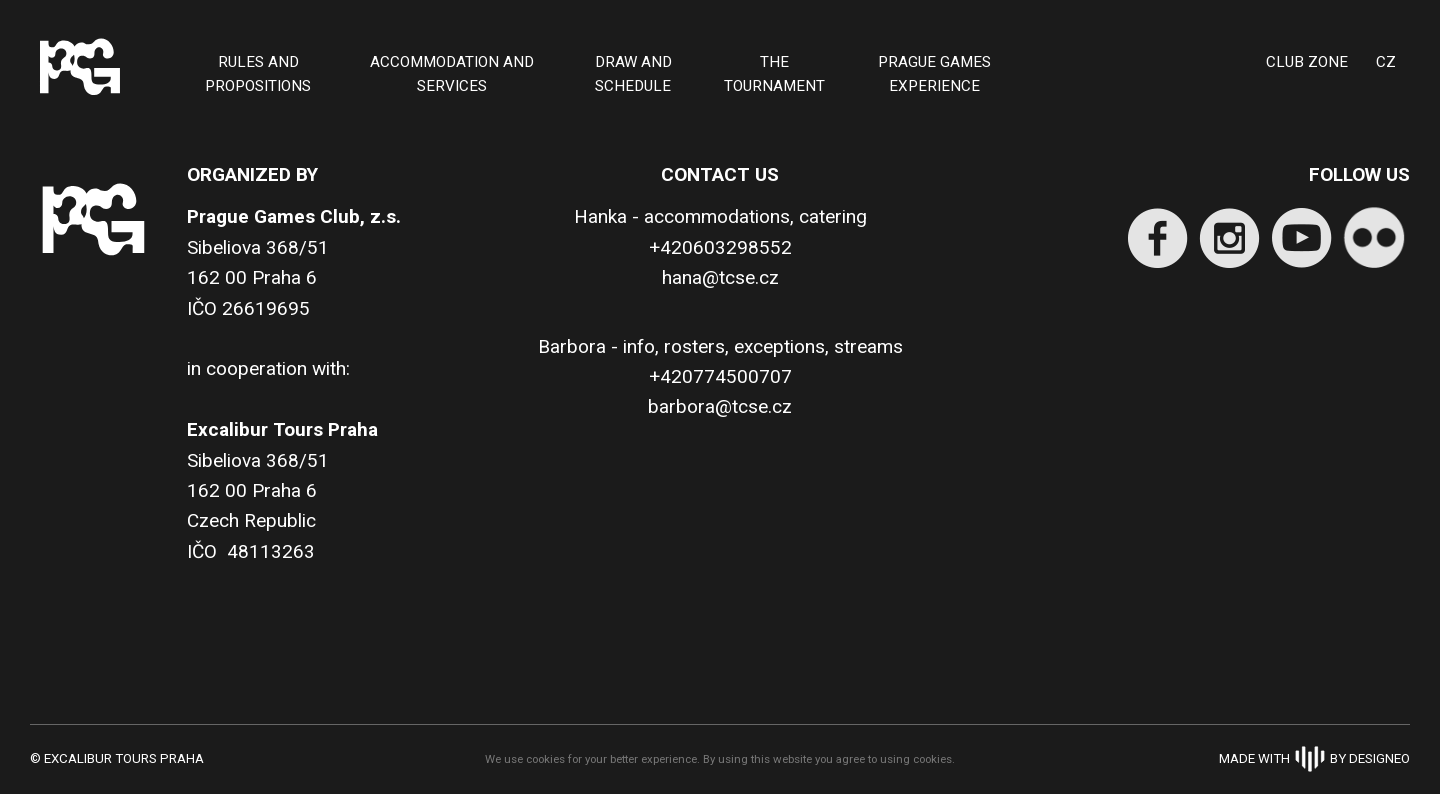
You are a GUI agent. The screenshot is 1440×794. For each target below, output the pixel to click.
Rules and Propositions (258, 74)
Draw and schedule (633, 74)
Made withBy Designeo (1314, 758)
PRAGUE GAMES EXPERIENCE (934, 74)
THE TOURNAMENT (774, 74)
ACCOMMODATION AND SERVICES (452, 74)
